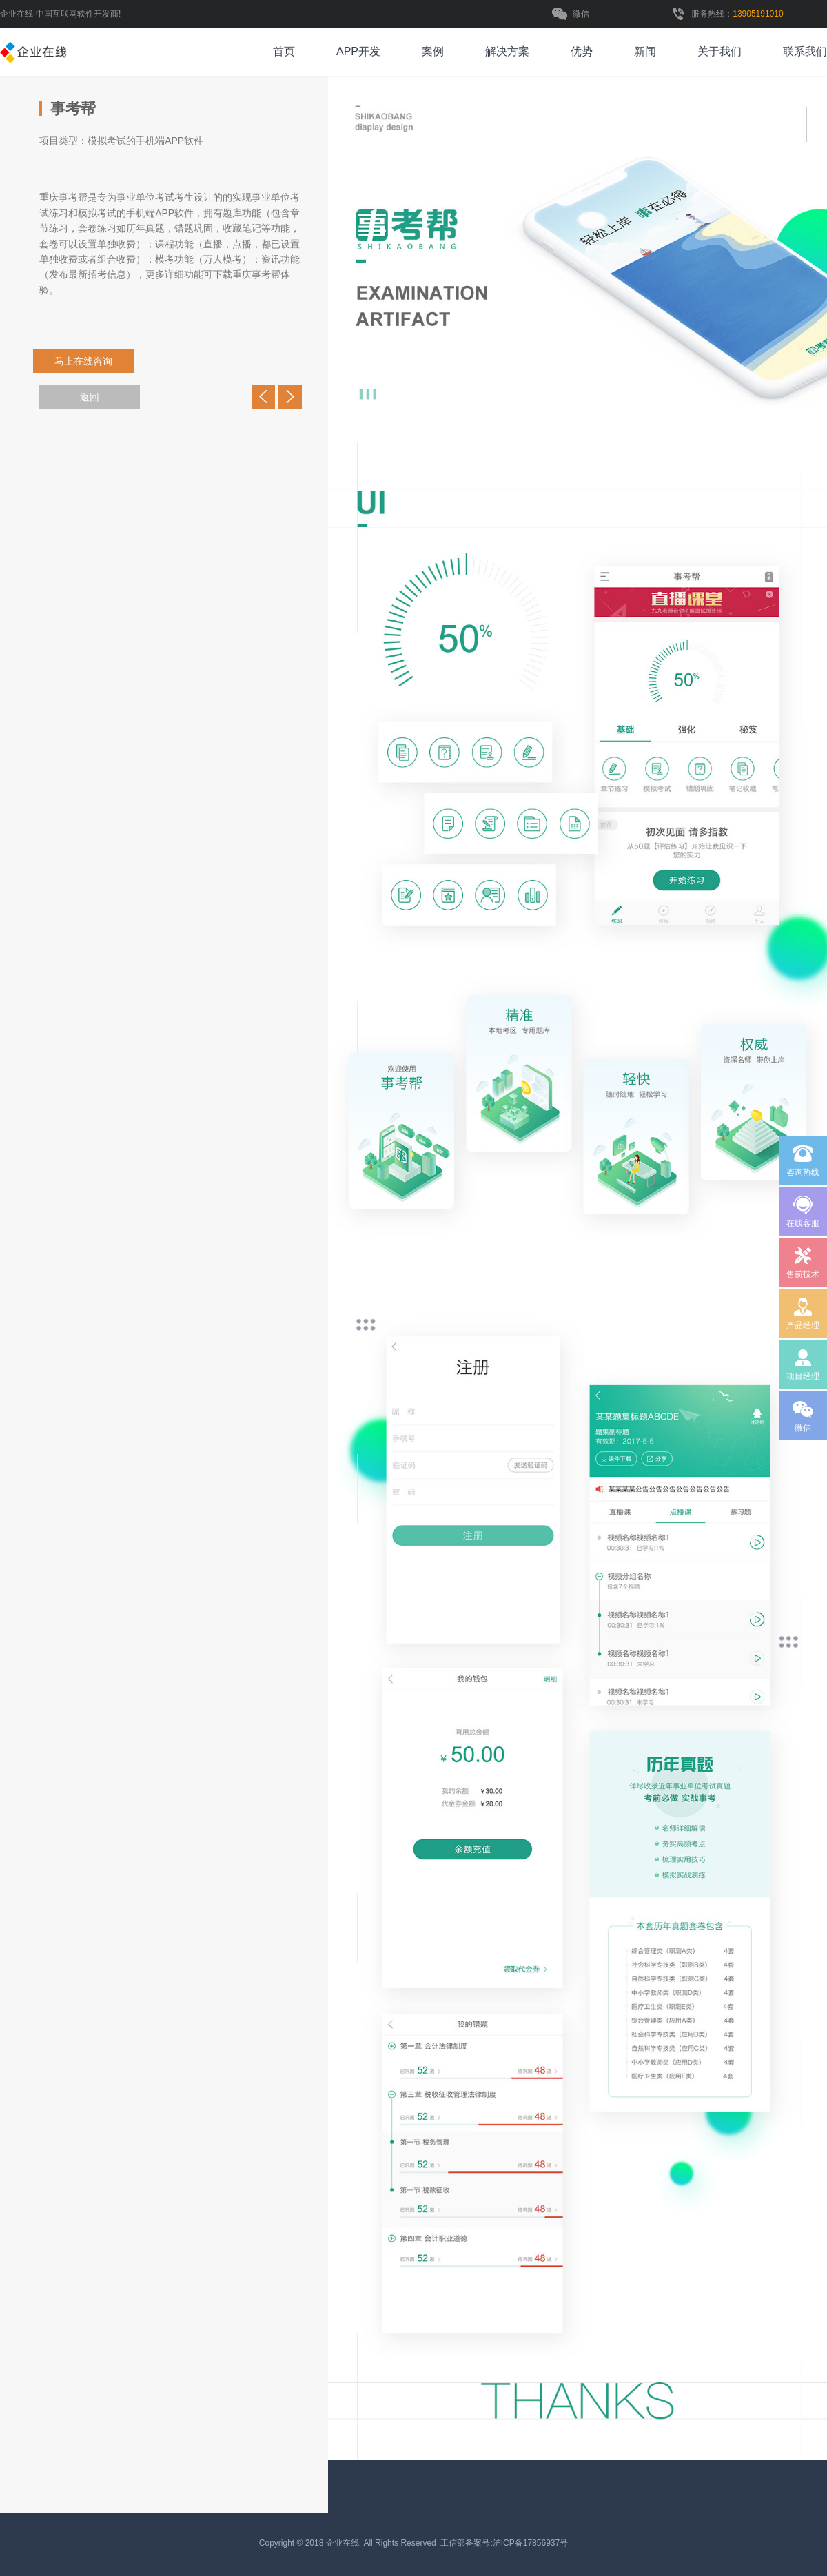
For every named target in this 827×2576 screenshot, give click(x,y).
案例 (433, 51)
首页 (284, 51)
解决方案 (507, 51)
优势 (582, 51)
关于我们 (719, 51)
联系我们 (805, 51)
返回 (89, 396)
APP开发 (358, 51)
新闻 (645, 51)
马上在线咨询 (93, 361)
